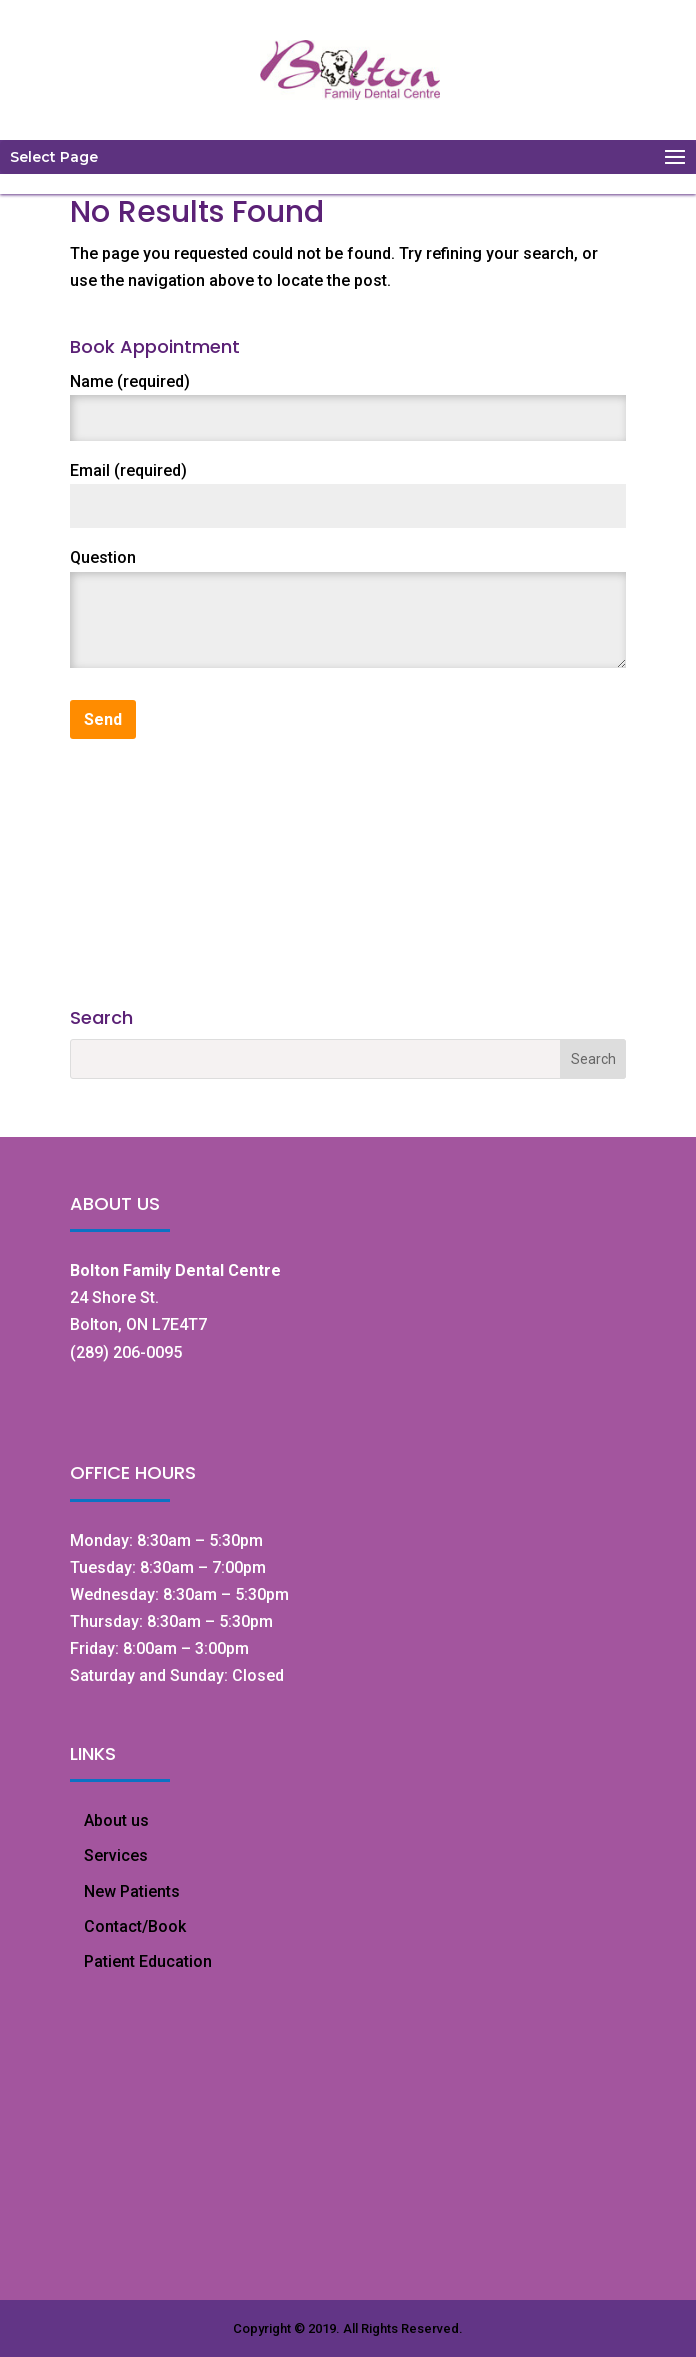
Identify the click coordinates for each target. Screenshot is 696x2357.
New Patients (132, 1891)
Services (116, 1855)
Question (103, 557)
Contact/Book (135, 1926)
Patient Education (148, 1961)
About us (116, 1820)
